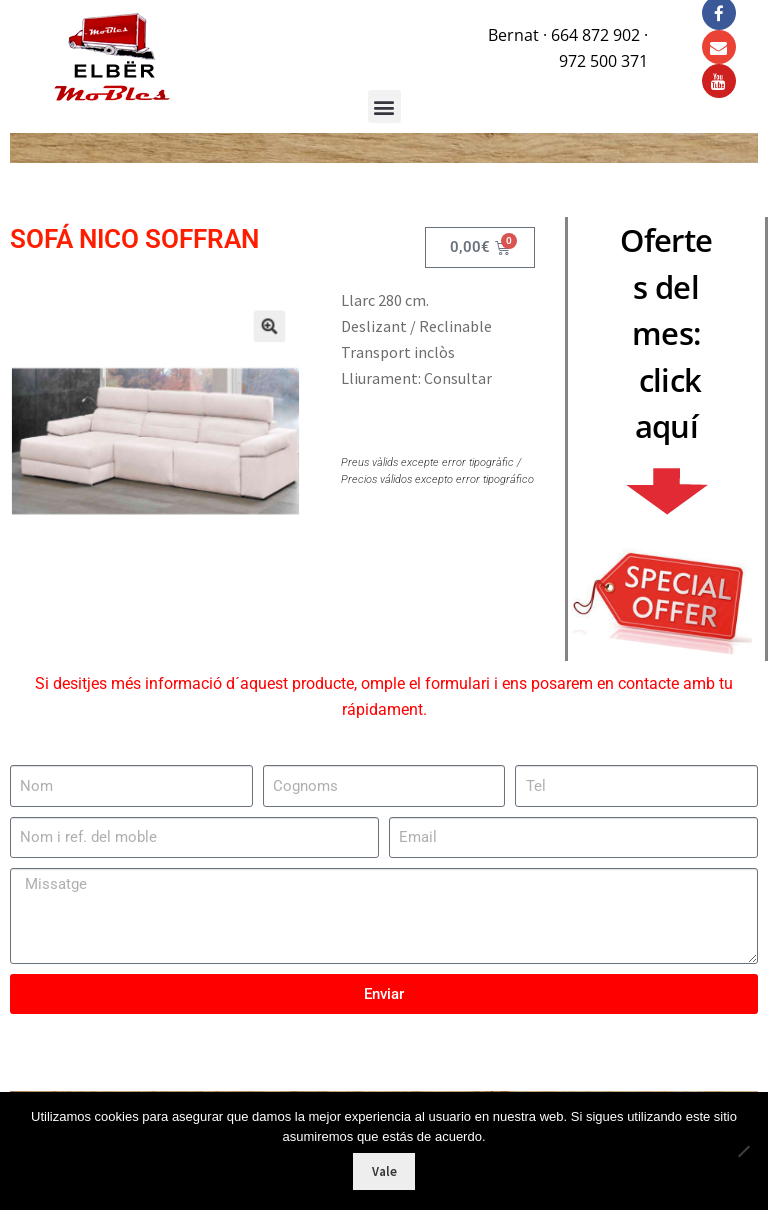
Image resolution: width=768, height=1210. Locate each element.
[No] (743, 1151)
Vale (384, 1171)
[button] (258, 336)
